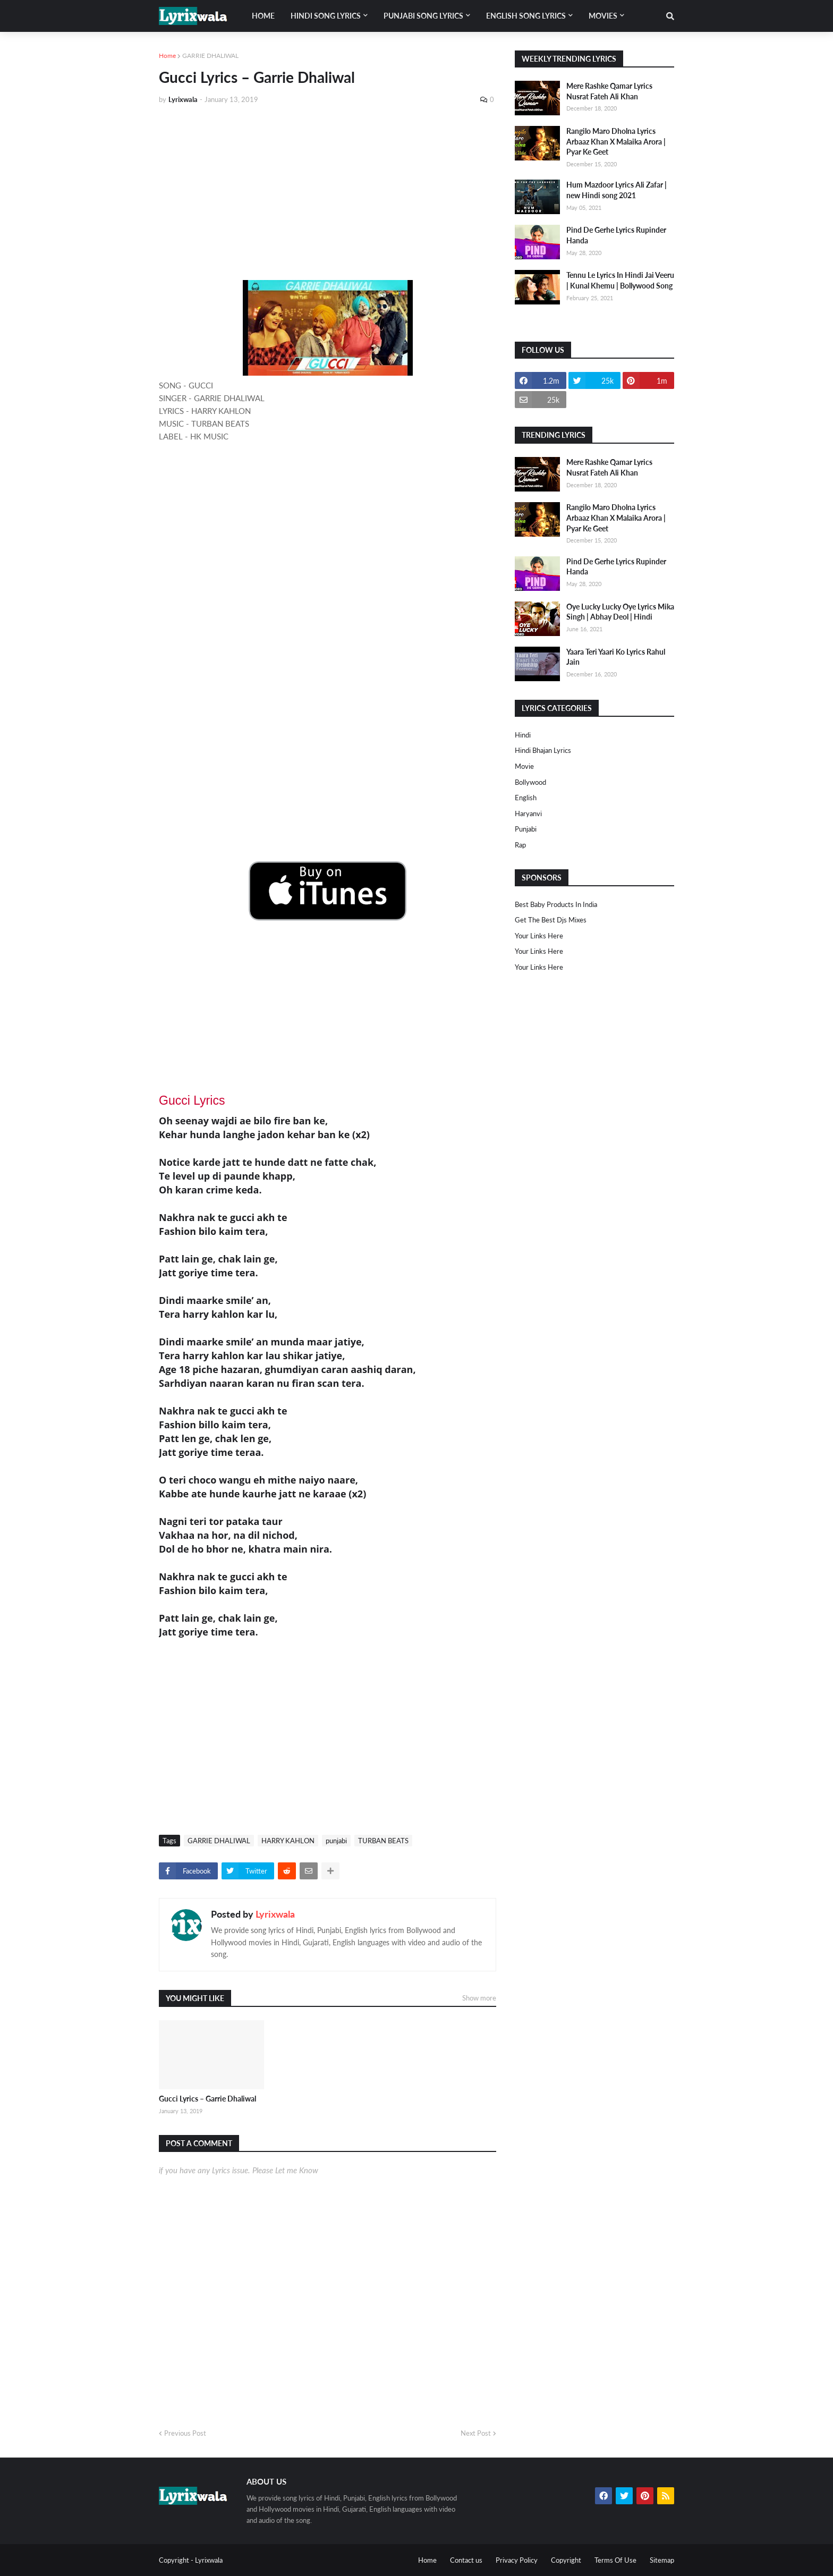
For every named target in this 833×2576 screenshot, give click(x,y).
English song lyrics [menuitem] (526, 15)
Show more (479, 1998)
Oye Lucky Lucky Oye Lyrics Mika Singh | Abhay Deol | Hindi (620, 612)
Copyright (566, 2560)
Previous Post (185, 2433)
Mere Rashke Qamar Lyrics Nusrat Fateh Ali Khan (609, 91)
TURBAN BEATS (383, 1840)
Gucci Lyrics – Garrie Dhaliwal (207, 2098)
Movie (524, 766)
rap (520, 845)
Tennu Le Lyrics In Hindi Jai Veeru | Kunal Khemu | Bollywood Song (620, 280)
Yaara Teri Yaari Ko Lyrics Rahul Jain (615, 657)
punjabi (336, 1840)
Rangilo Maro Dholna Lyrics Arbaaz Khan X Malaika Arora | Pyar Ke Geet (616, 141)
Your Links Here (539, 935)
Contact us (466, 2560)
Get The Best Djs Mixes (550, 920)
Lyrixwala (275, 1914)
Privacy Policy (517, 2560)
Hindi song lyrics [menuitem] (326, 15)
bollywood (530, 782)
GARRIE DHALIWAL (210, 56)
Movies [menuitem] (603, 15)
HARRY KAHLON (287, 1840)
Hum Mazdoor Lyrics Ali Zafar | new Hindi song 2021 (616, 190)
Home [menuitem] (263, 15)
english (526, 797)
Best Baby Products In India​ (556, 904)
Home (167, 56)
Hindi (523, 735)
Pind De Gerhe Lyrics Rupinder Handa (616, 235)
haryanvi (528, 813)
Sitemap (662, 2560)
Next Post (476, 2433)
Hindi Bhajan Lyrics (543, 750)
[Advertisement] (327, 192)
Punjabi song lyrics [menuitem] (423, 15)
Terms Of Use (615, 2560)
